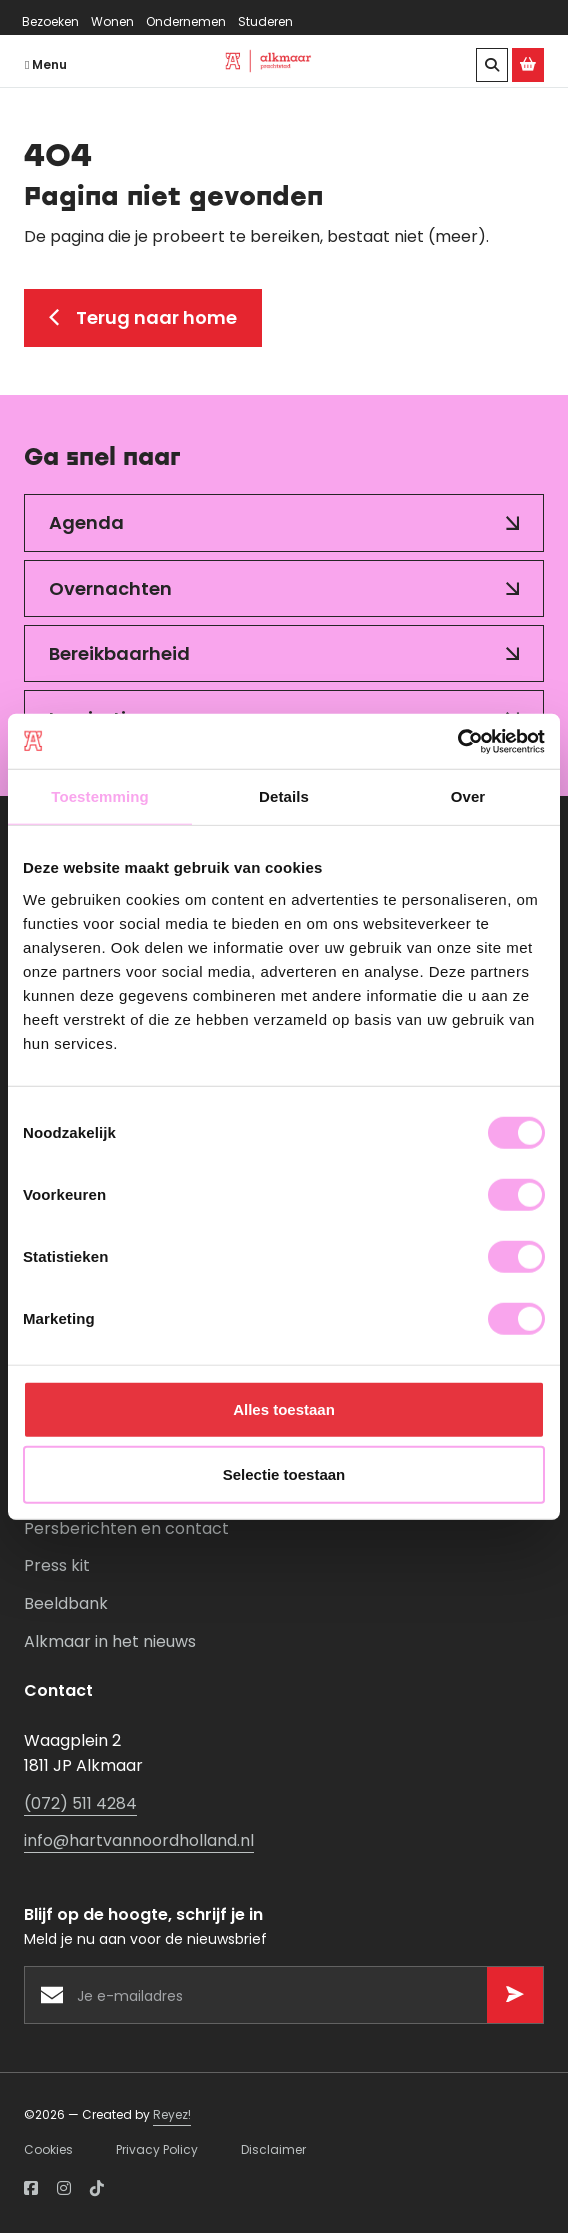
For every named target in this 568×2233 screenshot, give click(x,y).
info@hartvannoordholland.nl (139, 1840)
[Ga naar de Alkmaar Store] (528, 65)
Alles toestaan (284, 1408)
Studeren (265, 21)
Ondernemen (186, 21)
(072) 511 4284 (80, 1803)
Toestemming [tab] (100, 796)
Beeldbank (66, 1603)
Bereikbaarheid (119, 653)
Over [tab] (468, 796)
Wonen (112, 21)
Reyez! (172, 2114)
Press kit (57, 1565)
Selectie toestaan (284, 1474)
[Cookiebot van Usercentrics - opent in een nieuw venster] (457, 741)
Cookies (48, 2149)
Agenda (86, 522)
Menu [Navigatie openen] (46, 64)
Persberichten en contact (126, 1528)
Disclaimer (273, 2149)
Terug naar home (143, 317)
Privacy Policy (157, 2149)
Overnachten (110, 588)
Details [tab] (284, 796)
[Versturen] (515, 1995)
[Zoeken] (492, 65)
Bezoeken (50, 21)
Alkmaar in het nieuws (110, 1641)
